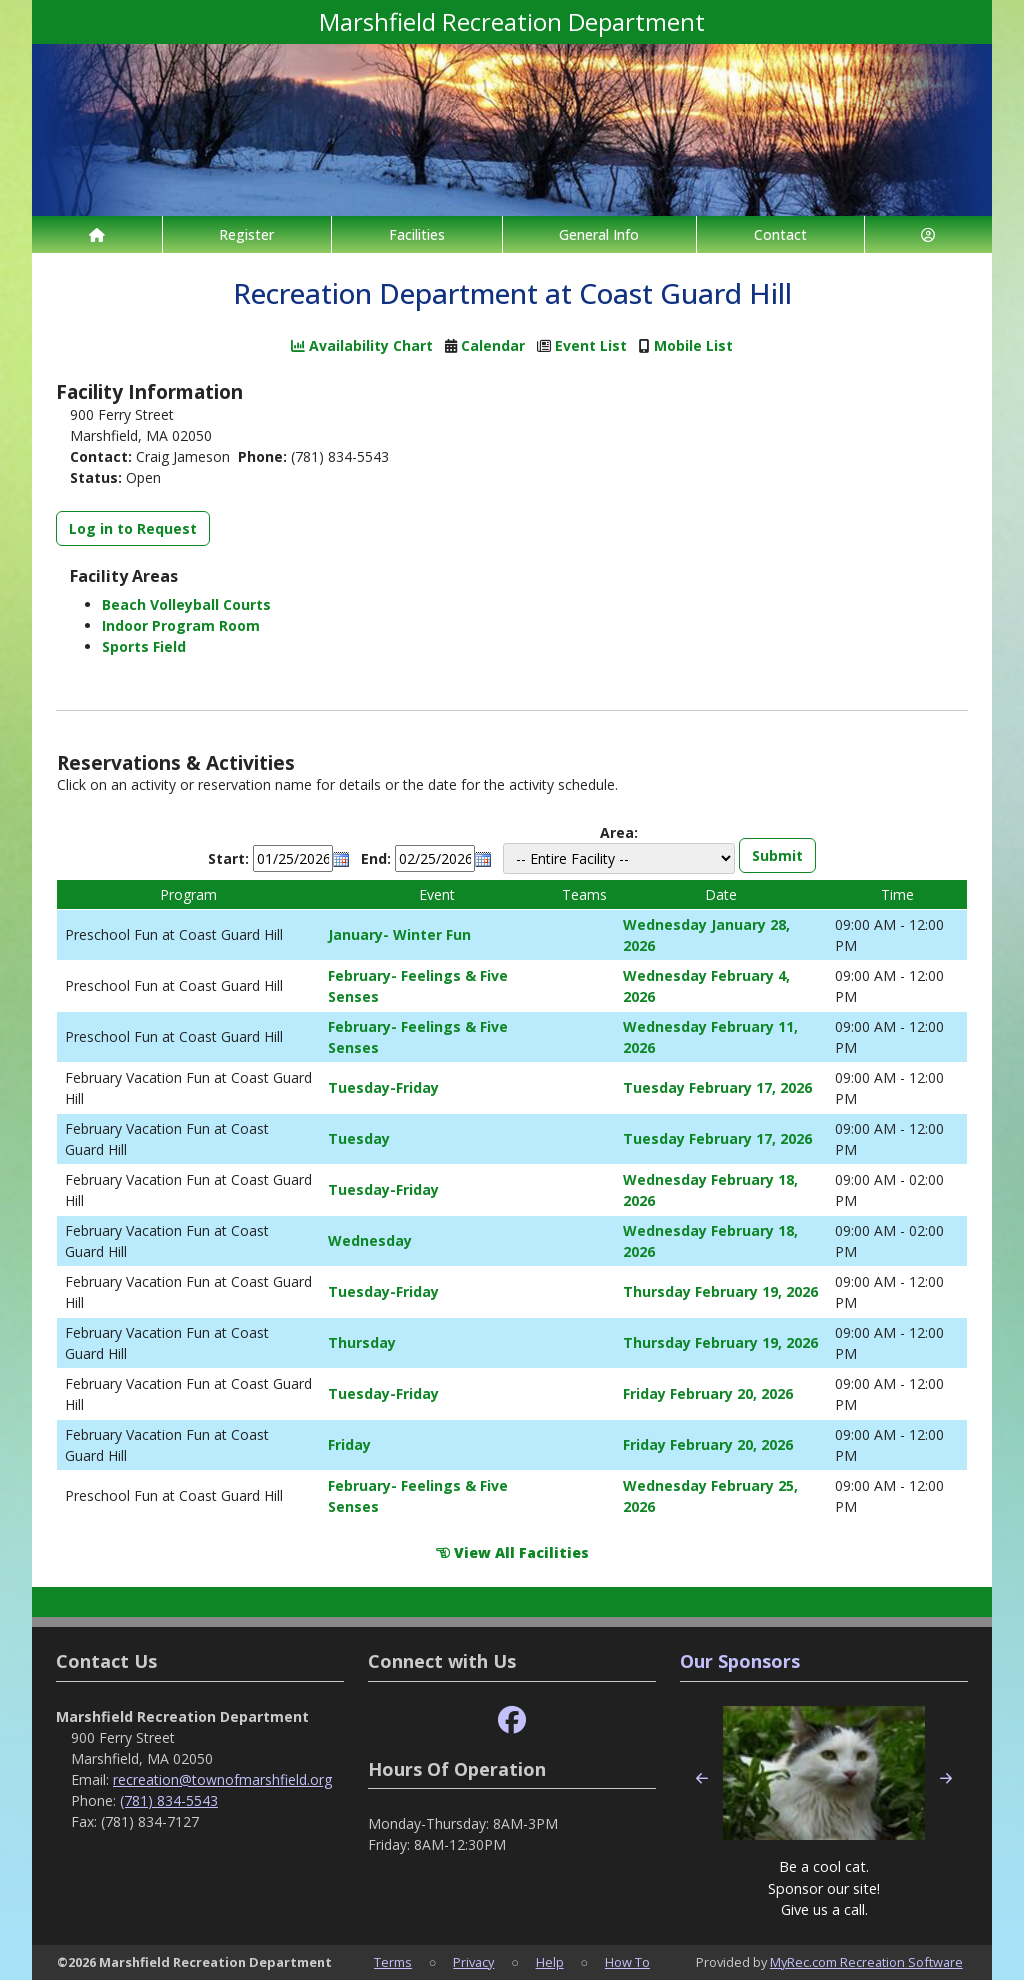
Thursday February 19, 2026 (720, 1291)
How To (627, 1962)
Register (246, 234)
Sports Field (144, 646)
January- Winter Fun (399, 934)
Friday (349, 1444)
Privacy (473, 1962)
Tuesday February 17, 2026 (717, 1087)
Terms (393, 1962)
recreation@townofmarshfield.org (222, 1779)
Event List (591, 345)
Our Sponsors (740, 1661)
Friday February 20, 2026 (708, 1393)
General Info (599, 234)
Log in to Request (133, 528)
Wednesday (370, 1240)
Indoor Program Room (181, 625)
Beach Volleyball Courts (186, 604)
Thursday (362, 1342)
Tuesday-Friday (383, 1087)
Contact (780, 234)
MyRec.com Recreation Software (866, 1962)
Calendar (493, 345)
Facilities (417, 234)
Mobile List (693, 345)
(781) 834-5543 (169, 1800)
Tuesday (359, 1138)
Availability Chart (362, 345)
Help (550, 1962)
